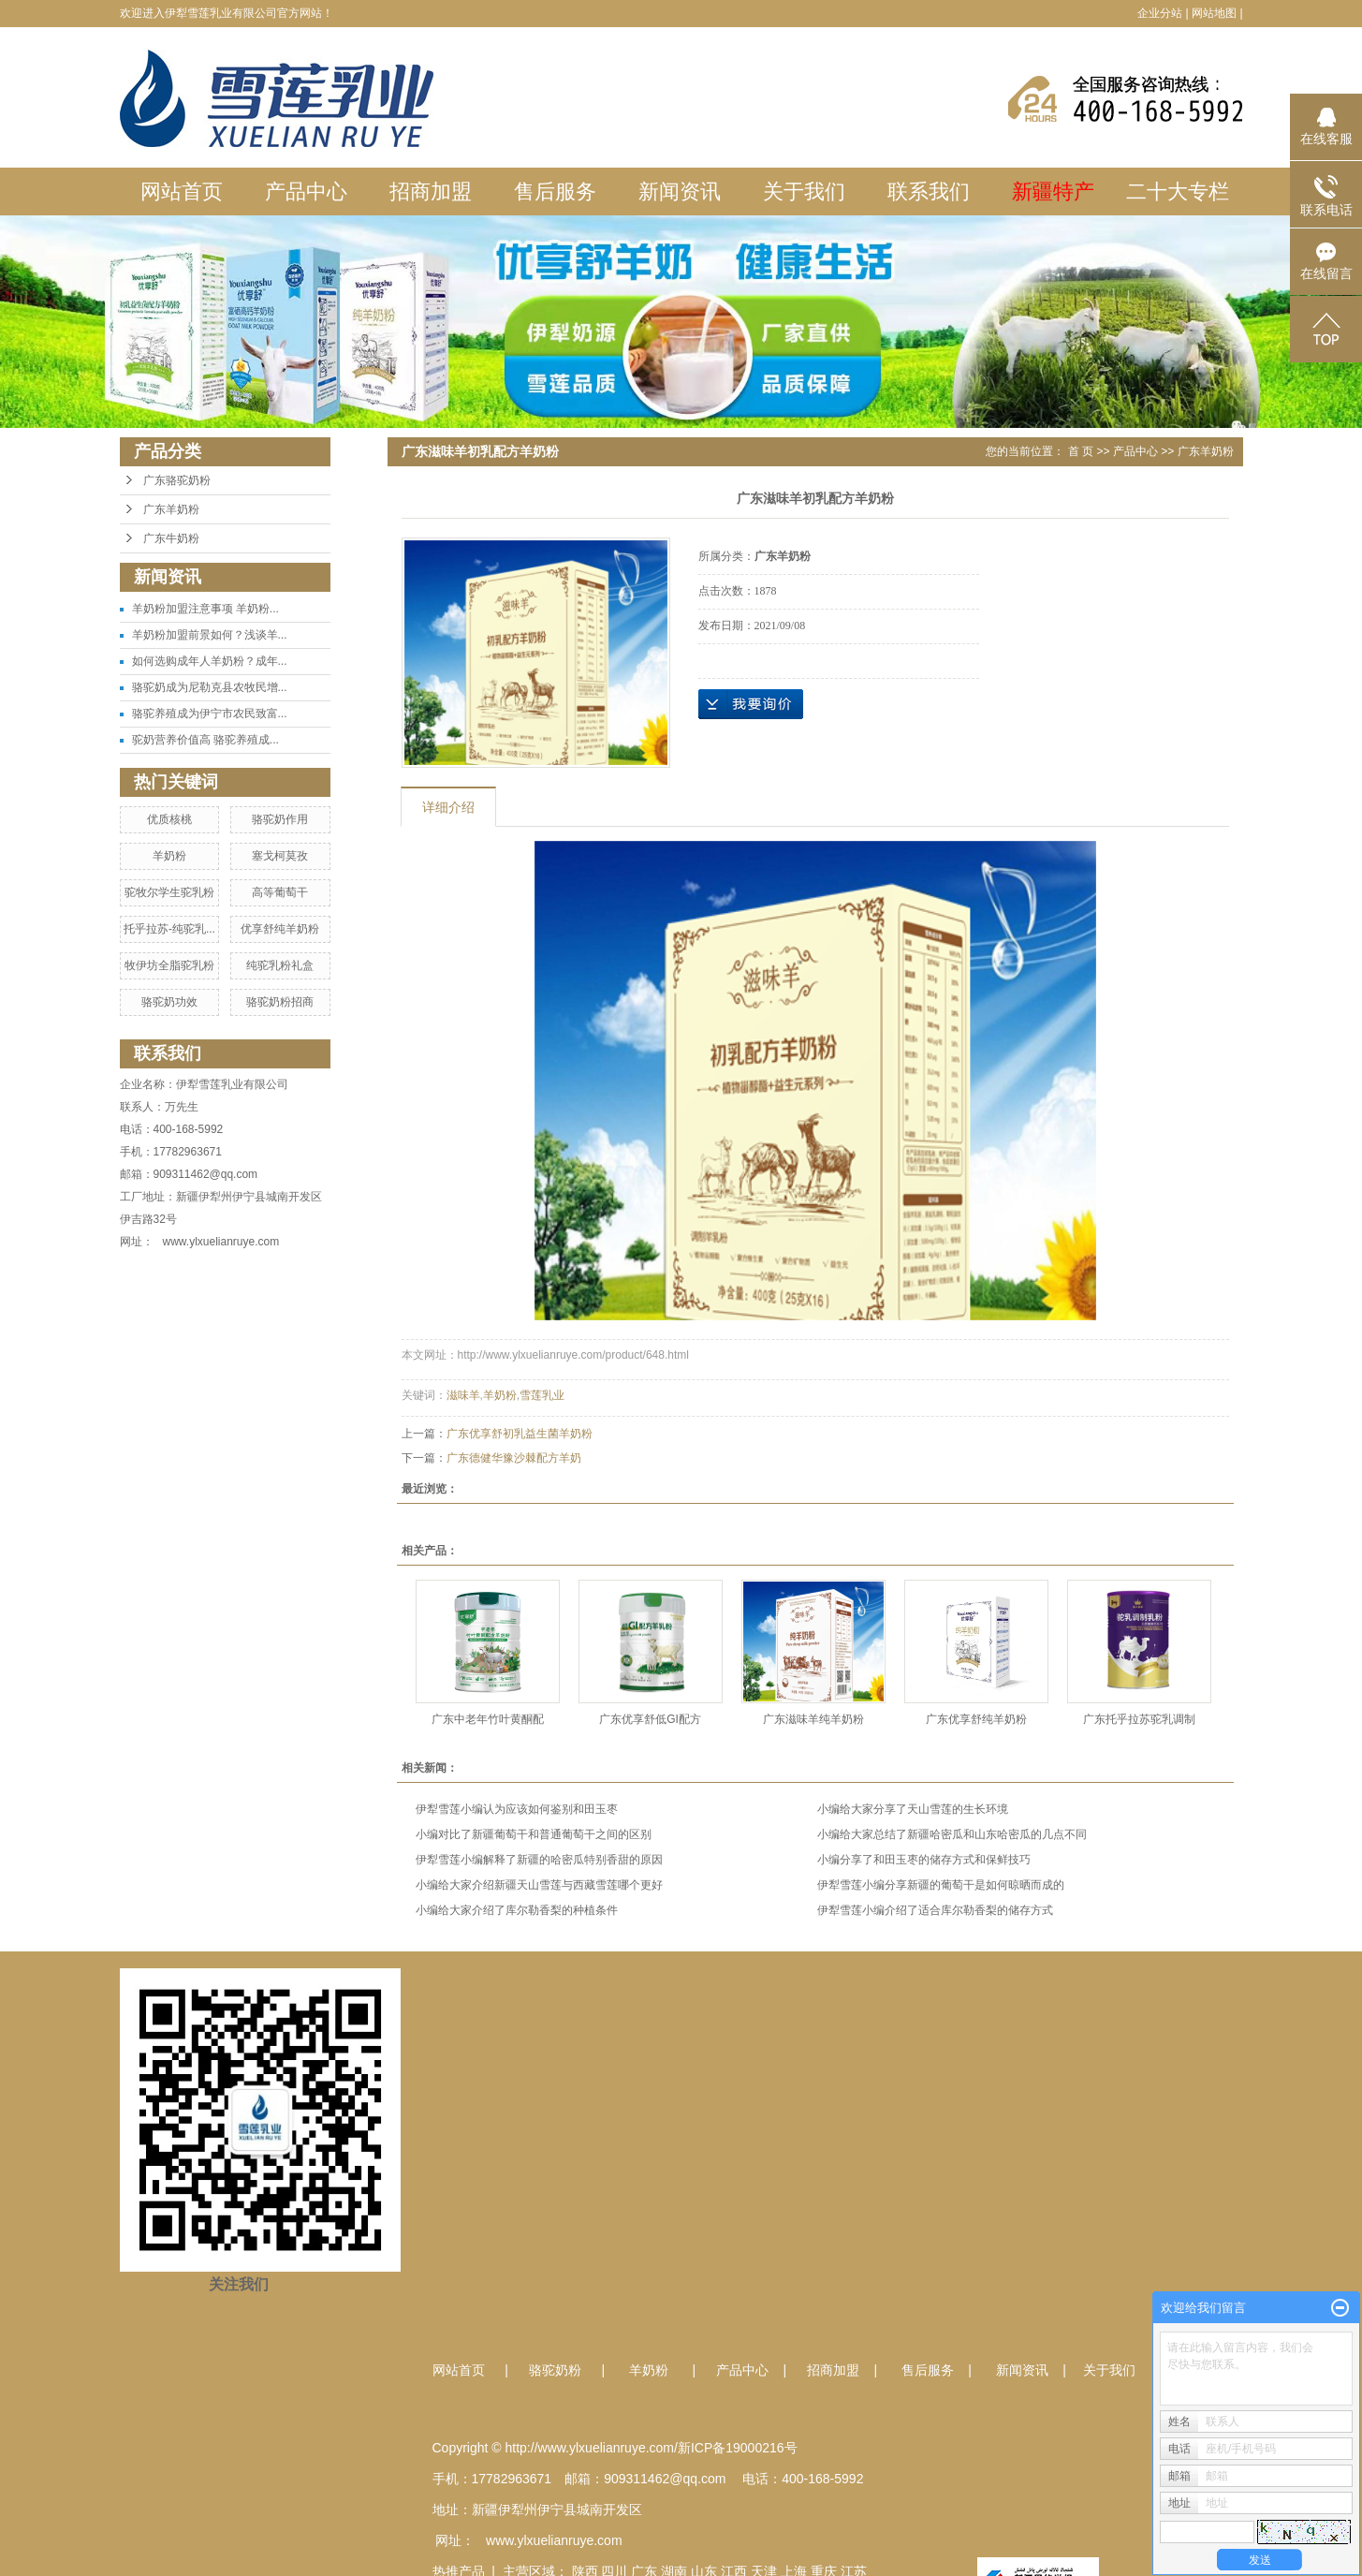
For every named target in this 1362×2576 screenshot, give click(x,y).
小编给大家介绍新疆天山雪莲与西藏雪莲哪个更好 (539, 1885)
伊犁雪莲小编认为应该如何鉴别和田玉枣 (517, 1809)
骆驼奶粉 (555, 2370)
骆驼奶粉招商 (280, 1001)
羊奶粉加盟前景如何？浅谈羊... (209, 634)
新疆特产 (1053, 191)
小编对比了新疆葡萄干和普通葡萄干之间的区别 (534, 1834)
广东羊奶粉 (171, 509)
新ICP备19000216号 (738, 2447)
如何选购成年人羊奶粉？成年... (209, 661)
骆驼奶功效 (169, 1001)
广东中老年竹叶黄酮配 (488, 1719)
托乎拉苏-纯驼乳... (169, 928)
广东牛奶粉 (171, 538)
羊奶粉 (169, 855)
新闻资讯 (679, 191)
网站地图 (1214, 13)
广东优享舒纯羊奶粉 (976, 1719)
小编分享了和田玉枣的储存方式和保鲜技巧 (924, 1859)
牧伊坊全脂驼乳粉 (169, 965)
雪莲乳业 (542, 1395)
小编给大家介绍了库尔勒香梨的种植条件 (517, 1910)
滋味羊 (463, 1395)
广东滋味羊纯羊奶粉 (813, 1719)
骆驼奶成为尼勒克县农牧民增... (209, 687)
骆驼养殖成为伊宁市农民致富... (209, 713)
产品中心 (306, 191)
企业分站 (1159, 13)
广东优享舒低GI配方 (650, 1719)
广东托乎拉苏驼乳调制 (1139, 1719)
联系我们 (928, 191)
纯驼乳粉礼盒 (280, 965)
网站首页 (181, 191)
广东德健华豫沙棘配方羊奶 (514, 1458)
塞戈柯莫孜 (280, 855)
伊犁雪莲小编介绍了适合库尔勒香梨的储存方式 (935, 1910)
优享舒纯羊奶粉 (280, 928)
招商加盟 (430, 191)
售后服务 (555, 191)
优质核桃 (169, 819)
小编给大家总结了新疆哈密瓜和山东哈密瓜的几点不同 (952, 1834)
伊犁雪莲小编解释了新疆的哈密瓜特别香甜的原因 (539, 1859)
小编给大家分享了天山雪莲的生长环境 (912, 1809)
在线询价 (750, 704)
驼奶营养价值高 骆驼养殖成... (205, 739)
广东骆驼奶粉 (177, 480)
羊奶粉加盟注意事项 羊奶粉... (205, 608)
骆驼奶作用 (280, 819)
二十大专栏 (1177, 191)
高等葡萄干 (280, 892)
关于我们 (804, 191)
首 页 (1080, 451)
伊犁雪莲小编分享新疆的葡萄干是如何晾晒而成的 (940, 1885)
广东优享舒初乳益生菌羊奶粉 (520, 1433)
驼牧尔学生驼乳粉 (169, 892)
